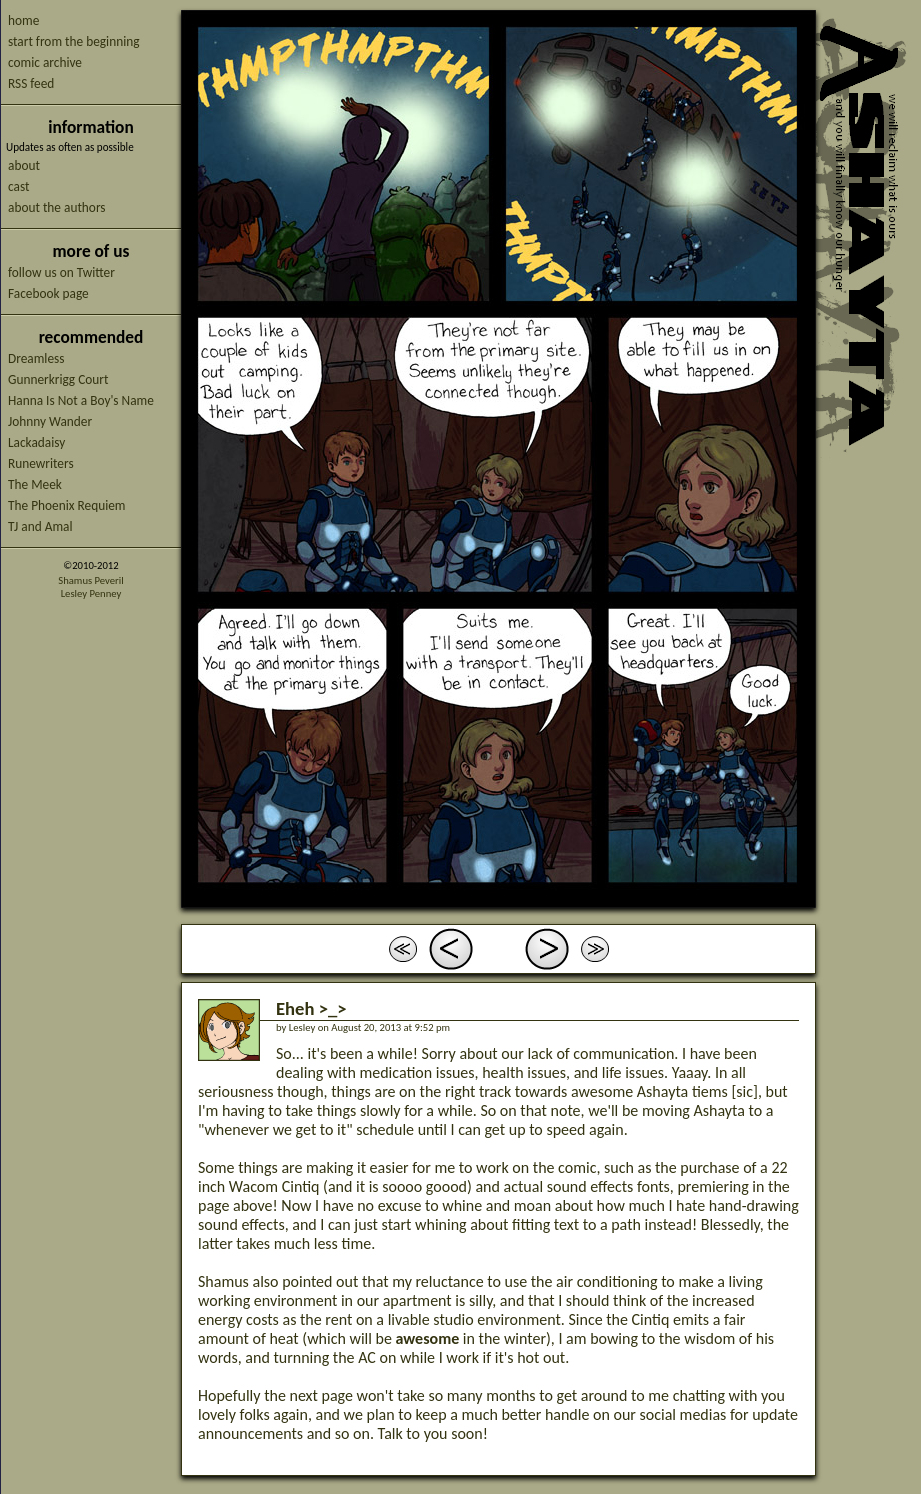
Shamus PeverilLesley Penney (90, 587)
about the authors (57, 207)
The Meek (35, 484)
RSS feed (31, 83)
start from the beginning (73, 41)
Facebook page (48, 293)
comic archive (45, 62)
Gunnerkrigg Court (58, 379)
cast (18, 186)
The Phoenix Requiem (67, 505)
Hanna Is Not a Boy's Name (81, 400)
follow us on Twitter (61, 272)
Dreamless (36, 358)
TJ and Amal (40, 526)
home (23, 20)
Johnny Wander (50, 421)
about (24, 165)
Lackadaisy (36, 442)
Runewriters (41, 463)
